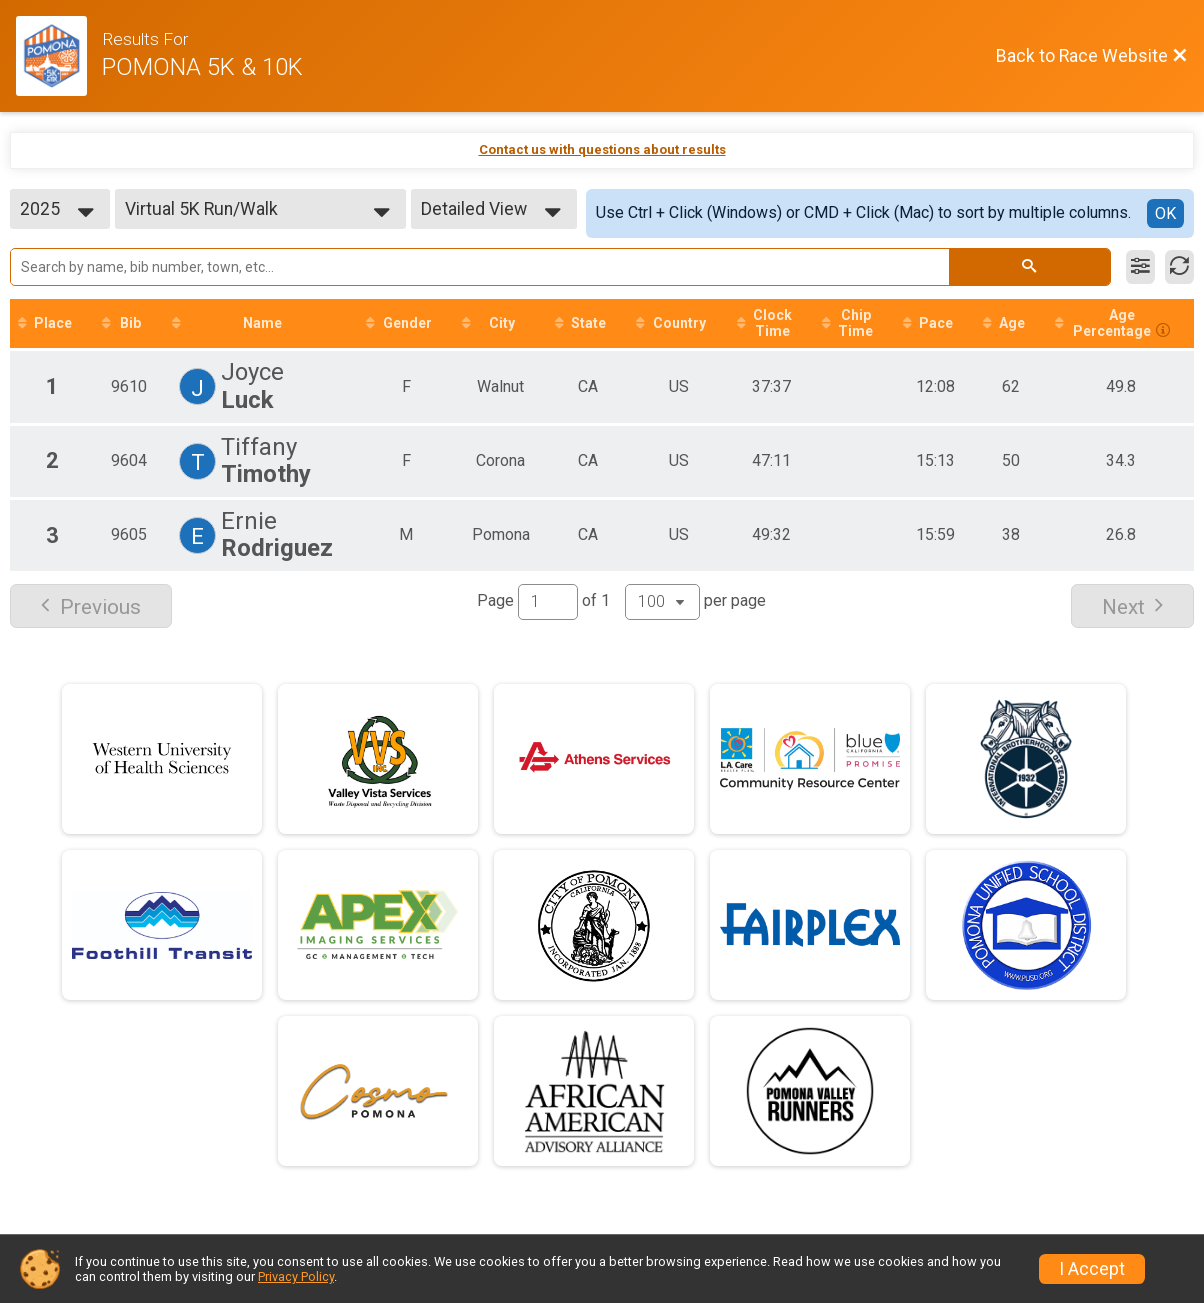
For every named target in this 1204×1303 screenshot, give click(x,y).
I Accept (1092, 1269)
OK (1165, 213)
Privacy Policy (296, 1276)
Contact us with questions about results (602, 149)
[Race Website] (59, 56)
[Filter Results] (1140, 267)
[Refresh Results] (1179, 267)
